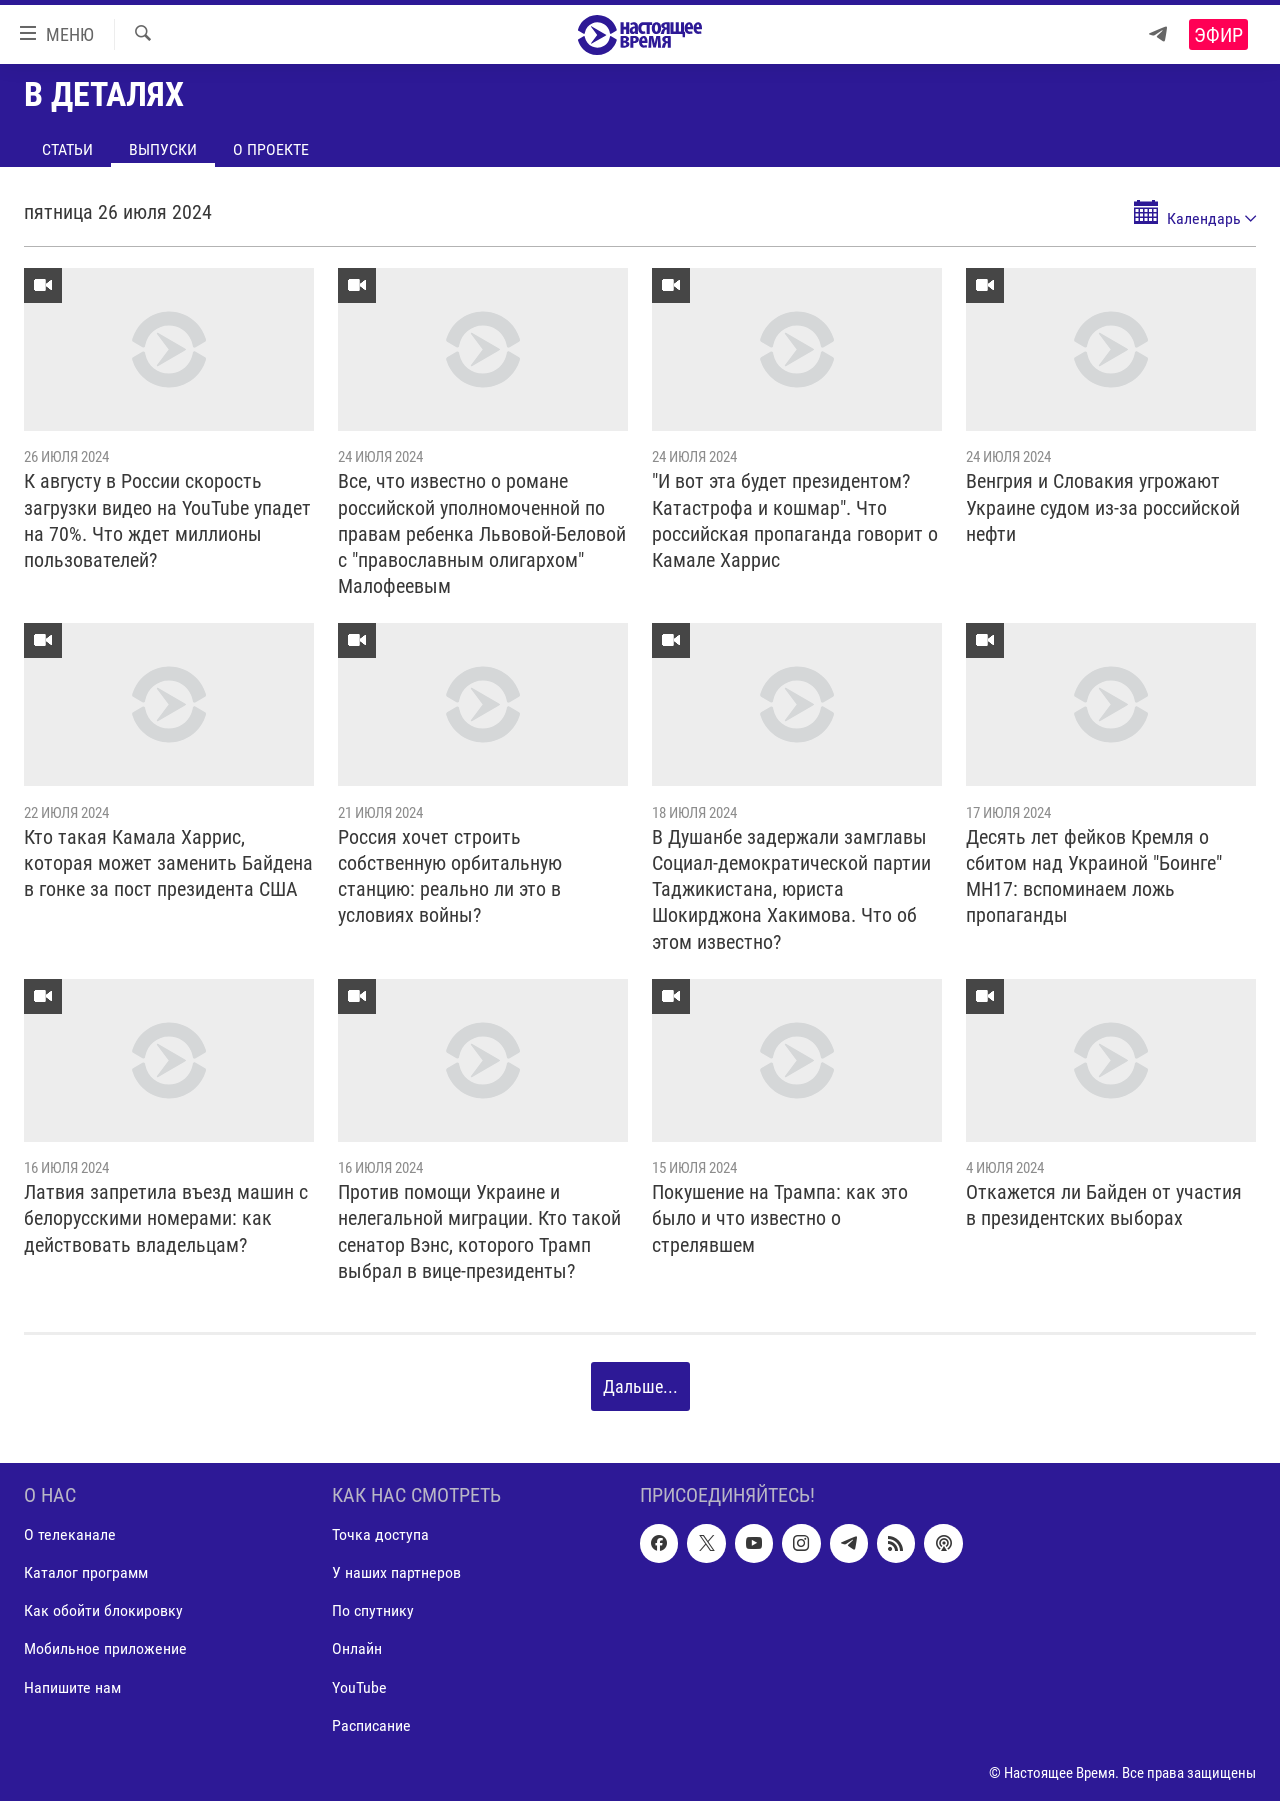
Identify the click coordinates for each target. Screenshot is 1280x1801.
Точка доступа (380, 1535)
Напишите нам (72, 1687)
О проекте (271, 149)
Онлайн (357, 1649)
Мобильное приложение (105, 1649)
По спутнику (373, 1611)
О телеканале (70, 1535)
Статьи (67, 149)
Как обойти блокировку (103, 1611)
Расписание (371, 1725)
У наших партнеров (396, 1573)
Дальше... (640, 1386)
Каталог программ (86, 1573)
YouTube (359, 1687)
